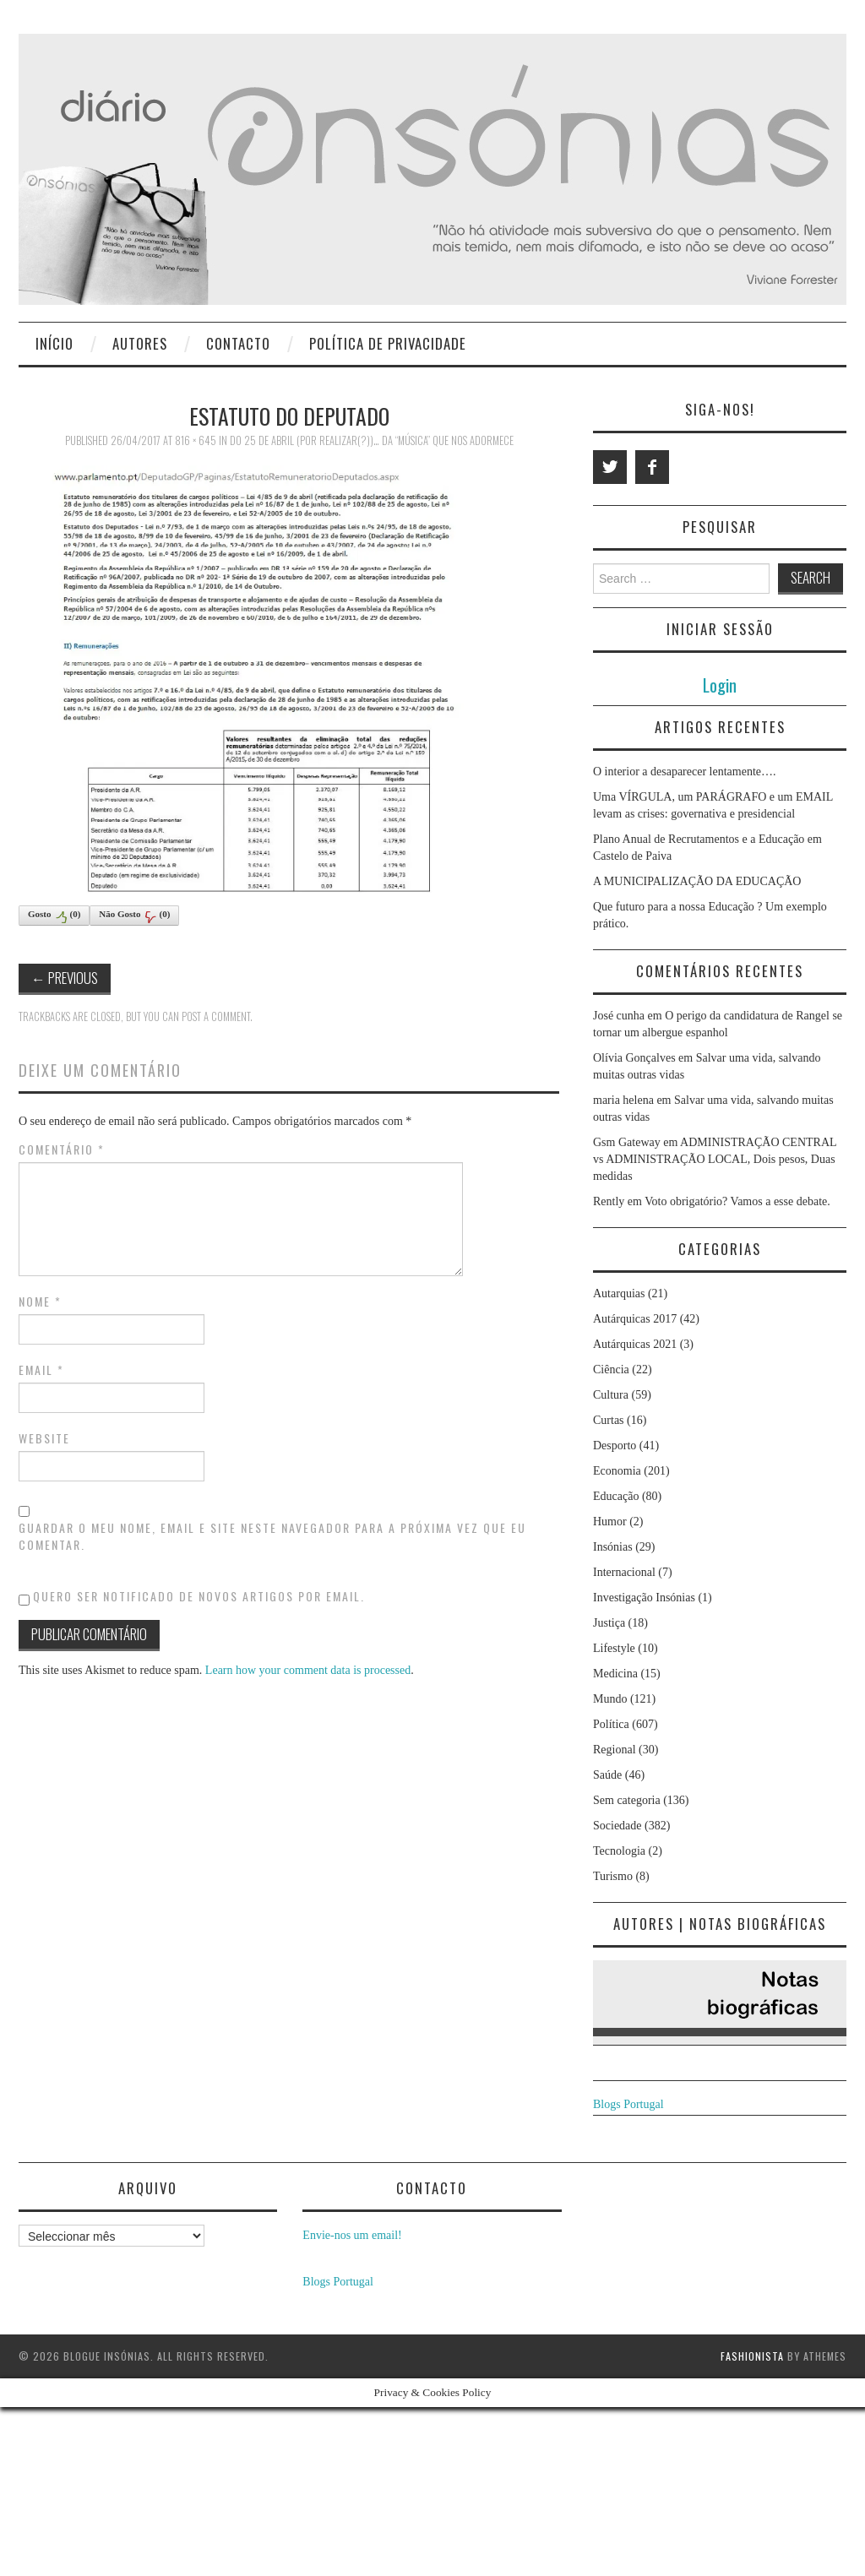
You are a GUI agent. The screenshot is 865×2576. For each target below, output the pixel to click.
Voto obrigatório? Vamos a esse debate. (737, 1201)
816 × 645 (195, 440)
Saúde (607, 1775)
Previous (64, 977)
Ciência (611, 1369)
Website (44, 1438)
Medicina (615, 1673)
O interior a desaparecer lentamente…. (684, 771)
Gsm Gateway (627, 1142)
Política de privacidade (387, 343)
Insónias (613, 1547)
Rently (608, 1201)
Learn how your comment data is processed (308, 1670)
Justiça (609, 1623)
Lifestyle (614, 1648)
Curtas (608, 1420)
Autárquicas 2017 (635, 1318)
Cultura (610, 1395)
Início (54, 343)
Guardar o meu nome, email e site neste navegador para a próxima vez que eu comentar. (272, 1536)
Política (611, 1724)
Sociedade (617, 1825)
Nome (40, 1301)
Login (720, 684)
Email (41, 1369)
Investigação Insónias (644, 1597)
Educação (616, 1496)
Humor (610, 1521)
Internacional (624, 1572)
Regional (614, 1749)
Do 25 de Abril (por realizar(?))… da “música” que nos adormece (372, 440)
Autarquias (619, 1293)
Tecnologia (619, 1851)
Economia (617, 1471)
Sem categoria (627, 1800)
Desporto (614, 1445)
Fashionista (752, 2356)
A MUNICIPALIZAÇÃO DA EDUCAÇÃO (697, 881)
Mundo (610, 1699)
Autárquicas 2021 (635, 1344)
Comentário (62, 1149)
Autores (139, 343)
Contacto (238, 343)
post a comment (216, 1016)
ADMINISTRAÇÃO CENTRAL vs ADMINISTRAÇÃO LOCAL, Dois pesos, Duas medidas (714, 1159)
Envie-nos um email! (351, 2235)
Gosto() (54, 916)
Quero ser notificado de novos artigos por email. (199, 1596)
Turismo (613, 1876)
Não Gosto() (134, 916)
